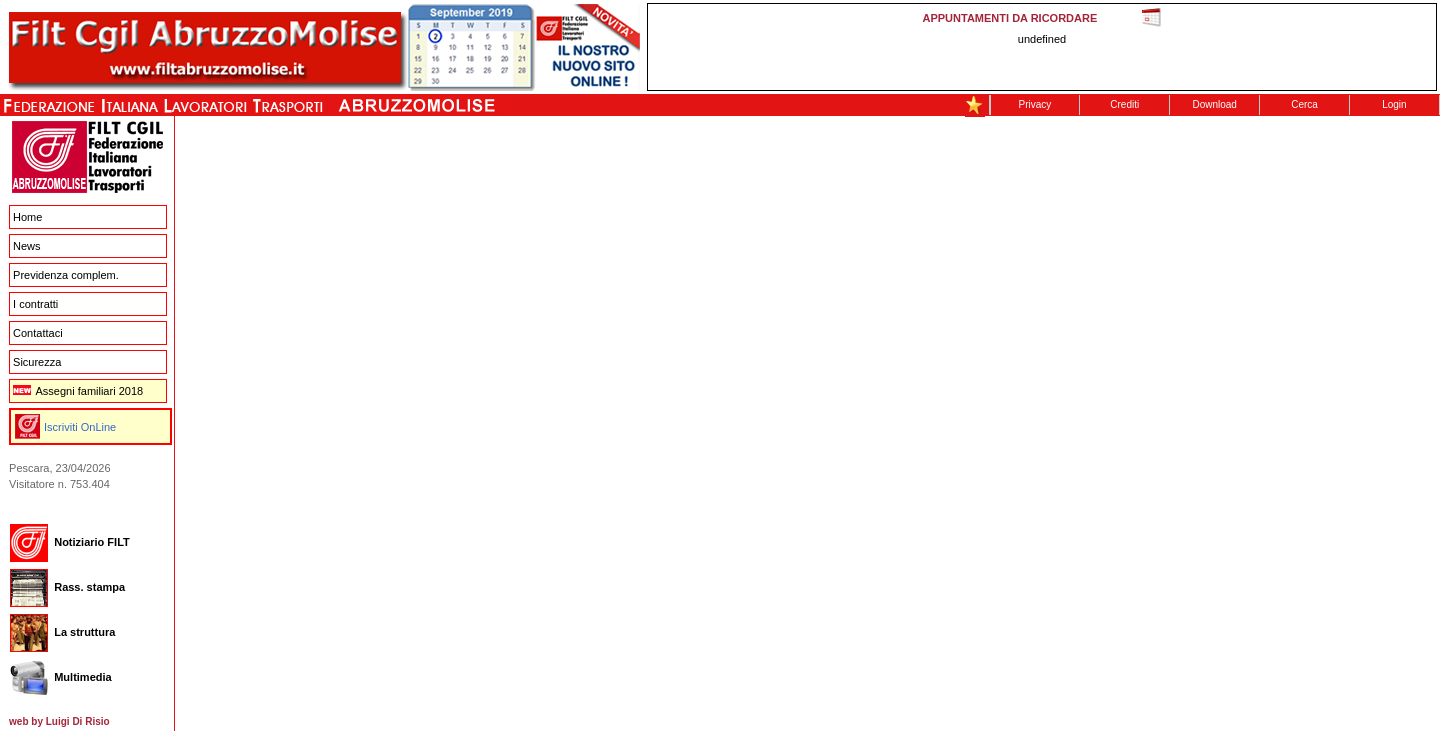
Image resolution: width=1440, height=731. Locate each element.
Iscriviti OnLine (80, 427)
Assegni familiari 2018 (78, 391)
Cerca (1304, 104)
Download (1214, 104)
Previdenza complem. (66, 275)
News (27, 246)
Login (1394, 104)
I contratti (35, 304)
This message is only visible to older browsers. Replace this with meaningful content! (1042, 47)
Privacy (1035, 104)
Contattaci (38, 333)
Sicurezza (37, 362)
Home (27, 217)
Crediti (1124, 104)
